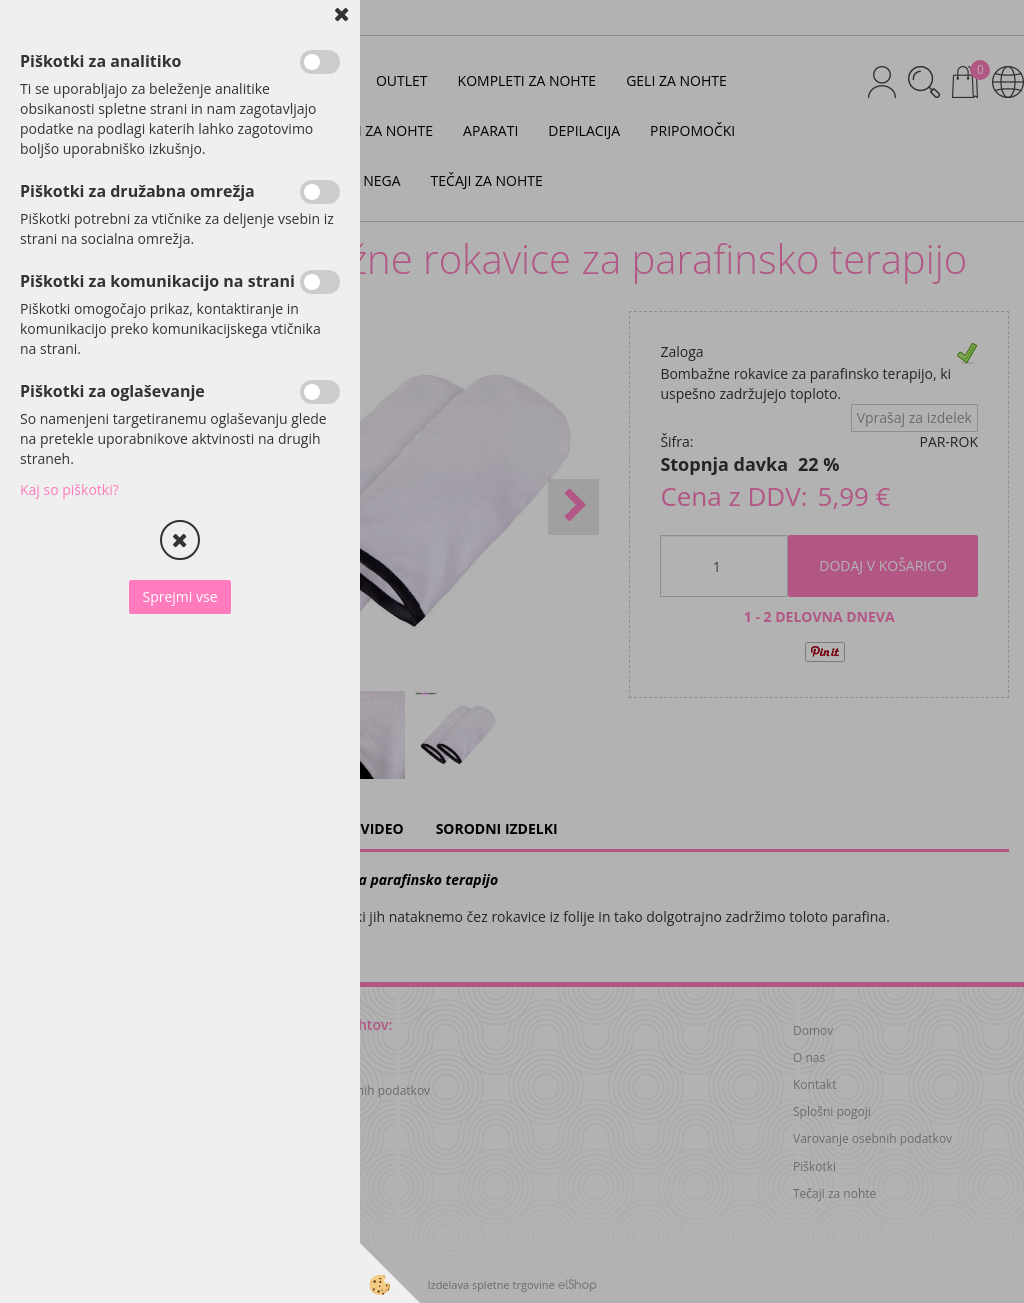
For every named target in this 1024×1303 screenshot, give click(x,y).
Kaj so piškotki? (69, 489)
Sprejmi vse (179, 596)
